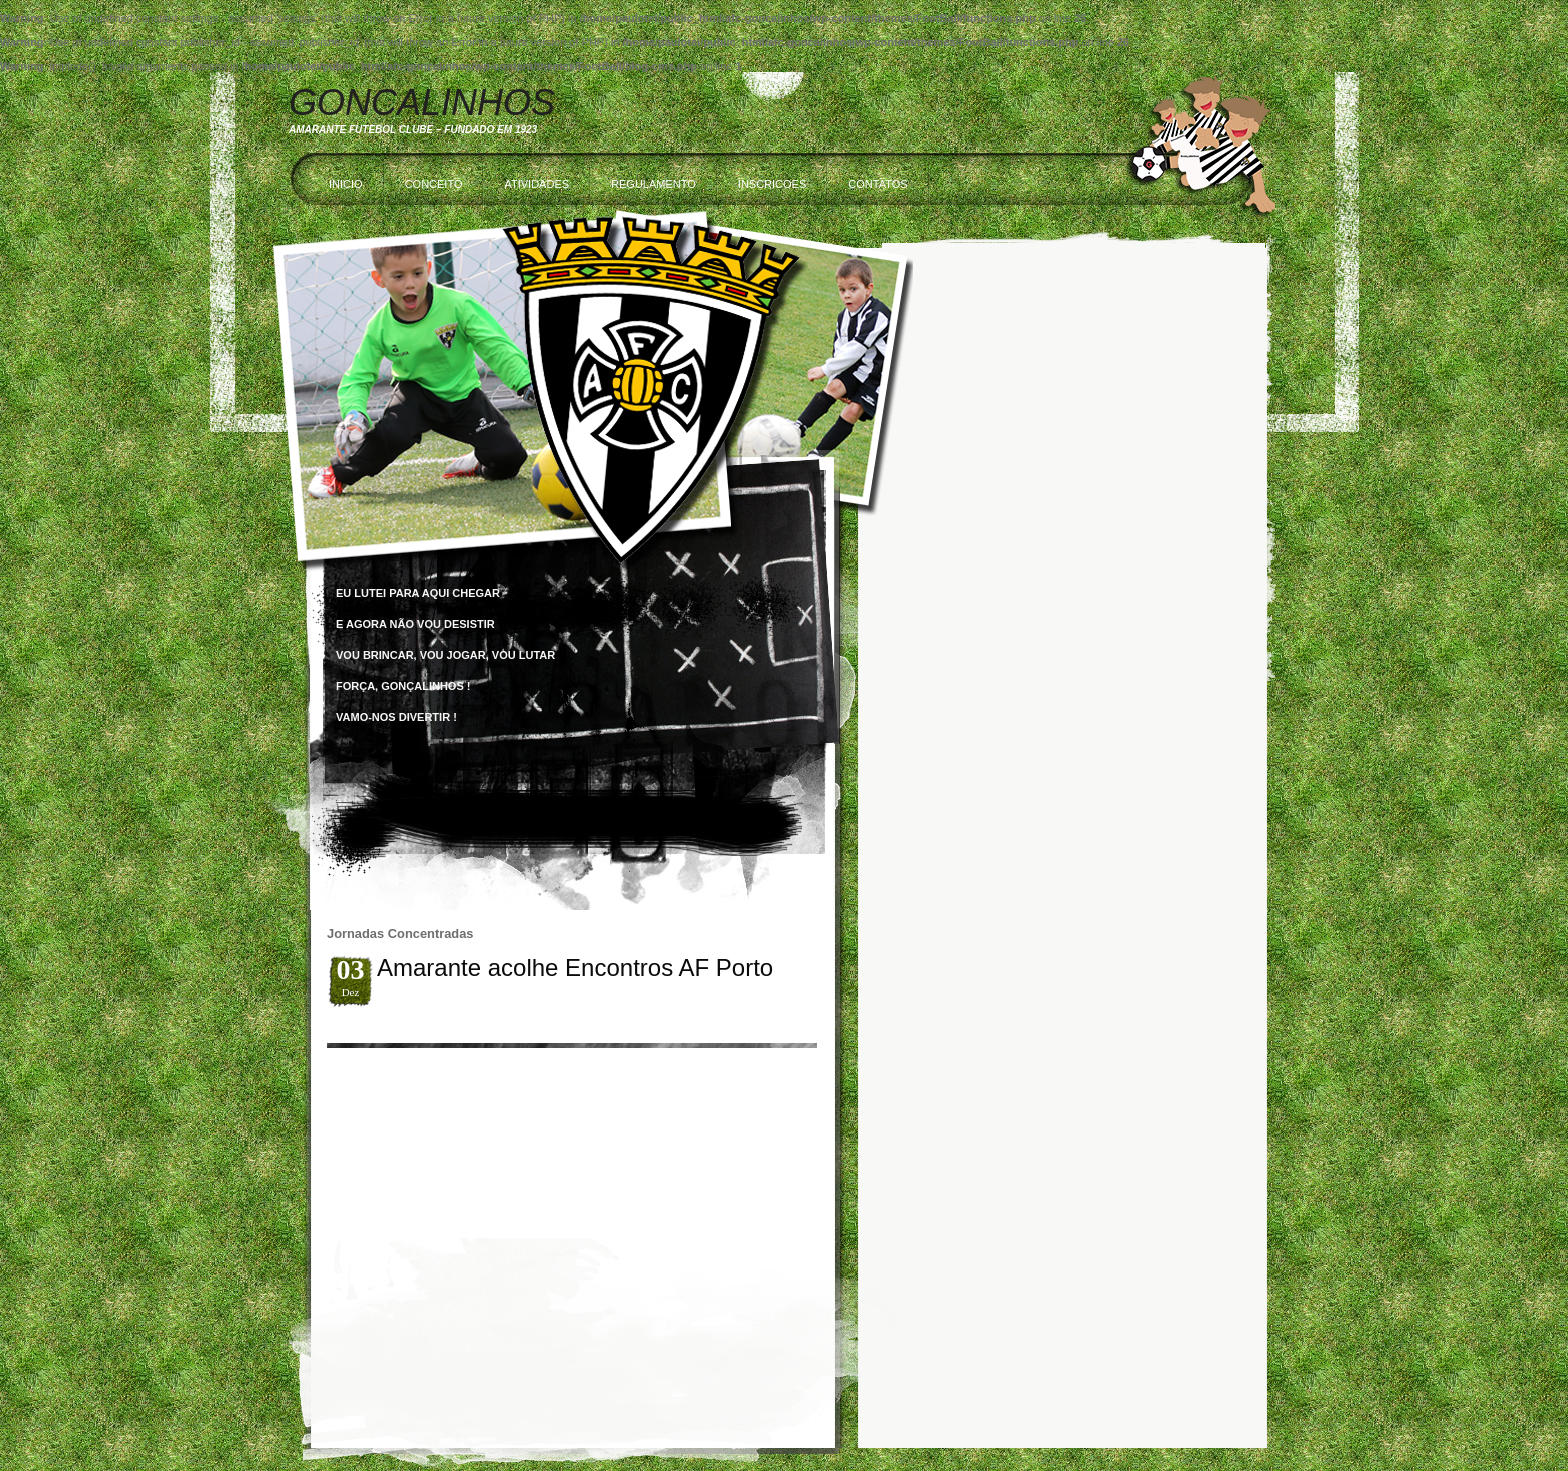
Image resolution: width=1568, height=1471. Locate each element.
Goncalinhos (422, 102)
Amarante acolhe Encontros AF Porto (575, 967)
